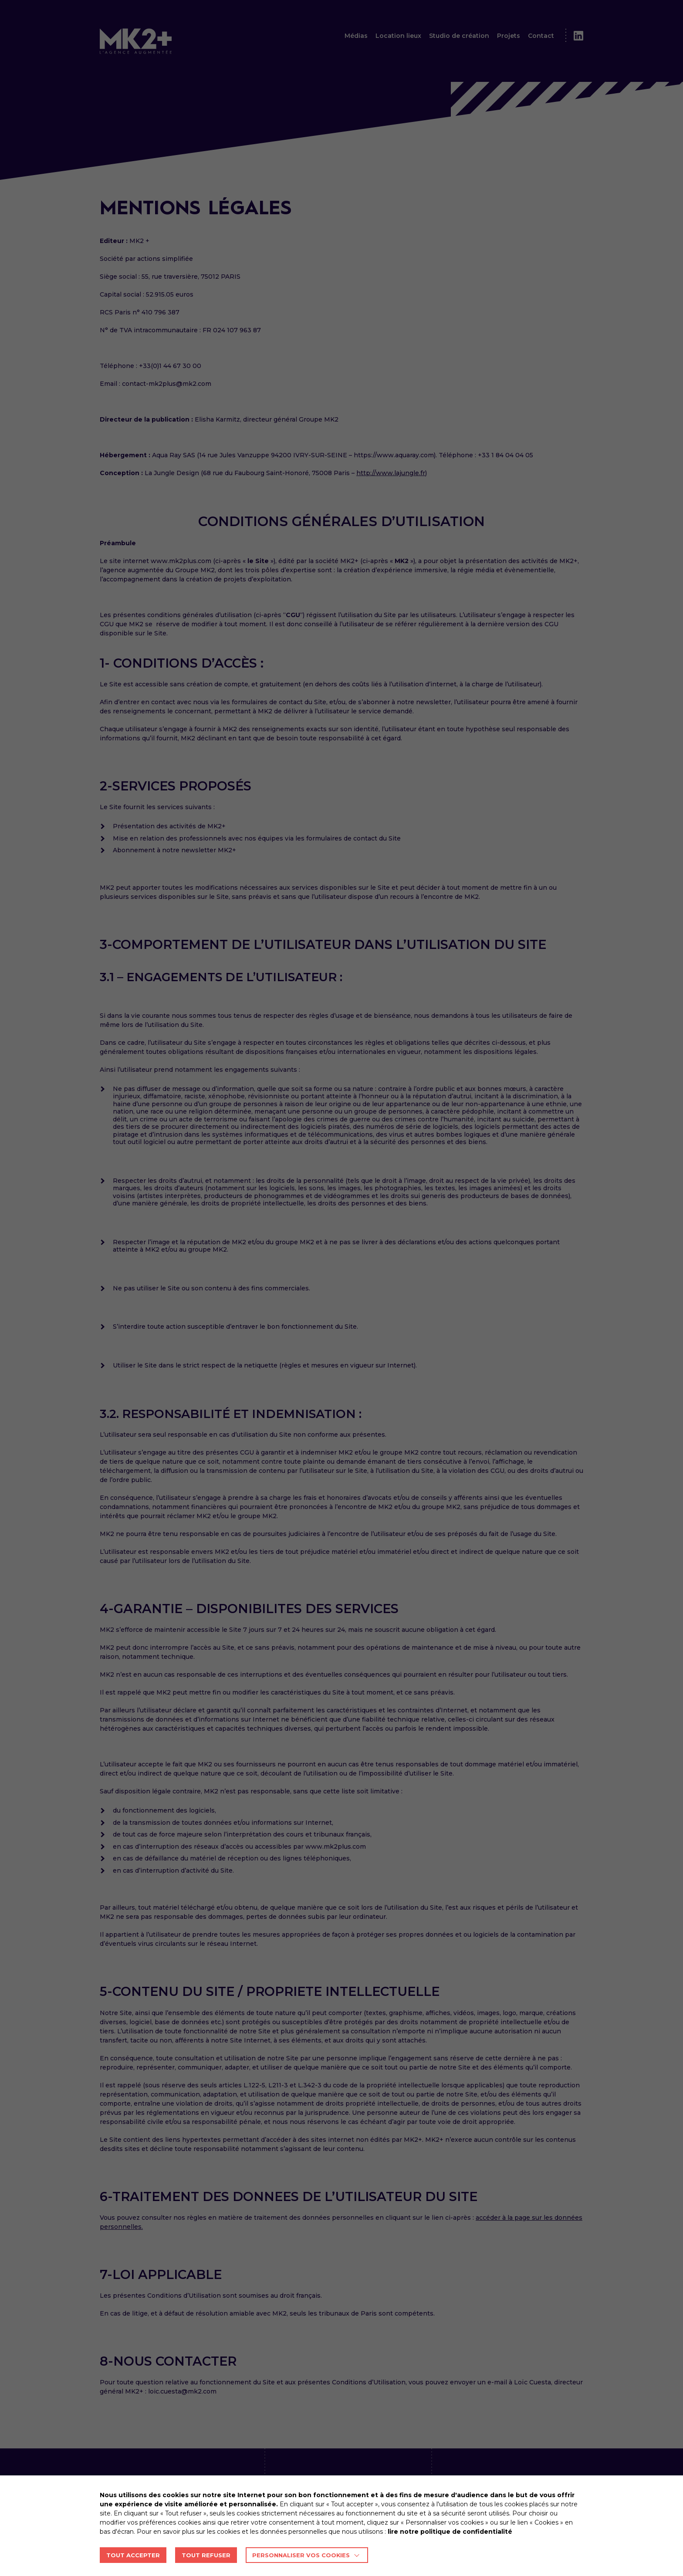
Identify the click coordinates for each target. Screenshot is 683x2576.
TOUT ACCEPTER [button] (133, 2555)
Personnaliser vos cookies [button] (301, 2555)
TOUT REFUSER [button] (206, 2555)
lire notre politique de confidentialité (450, 2531)
